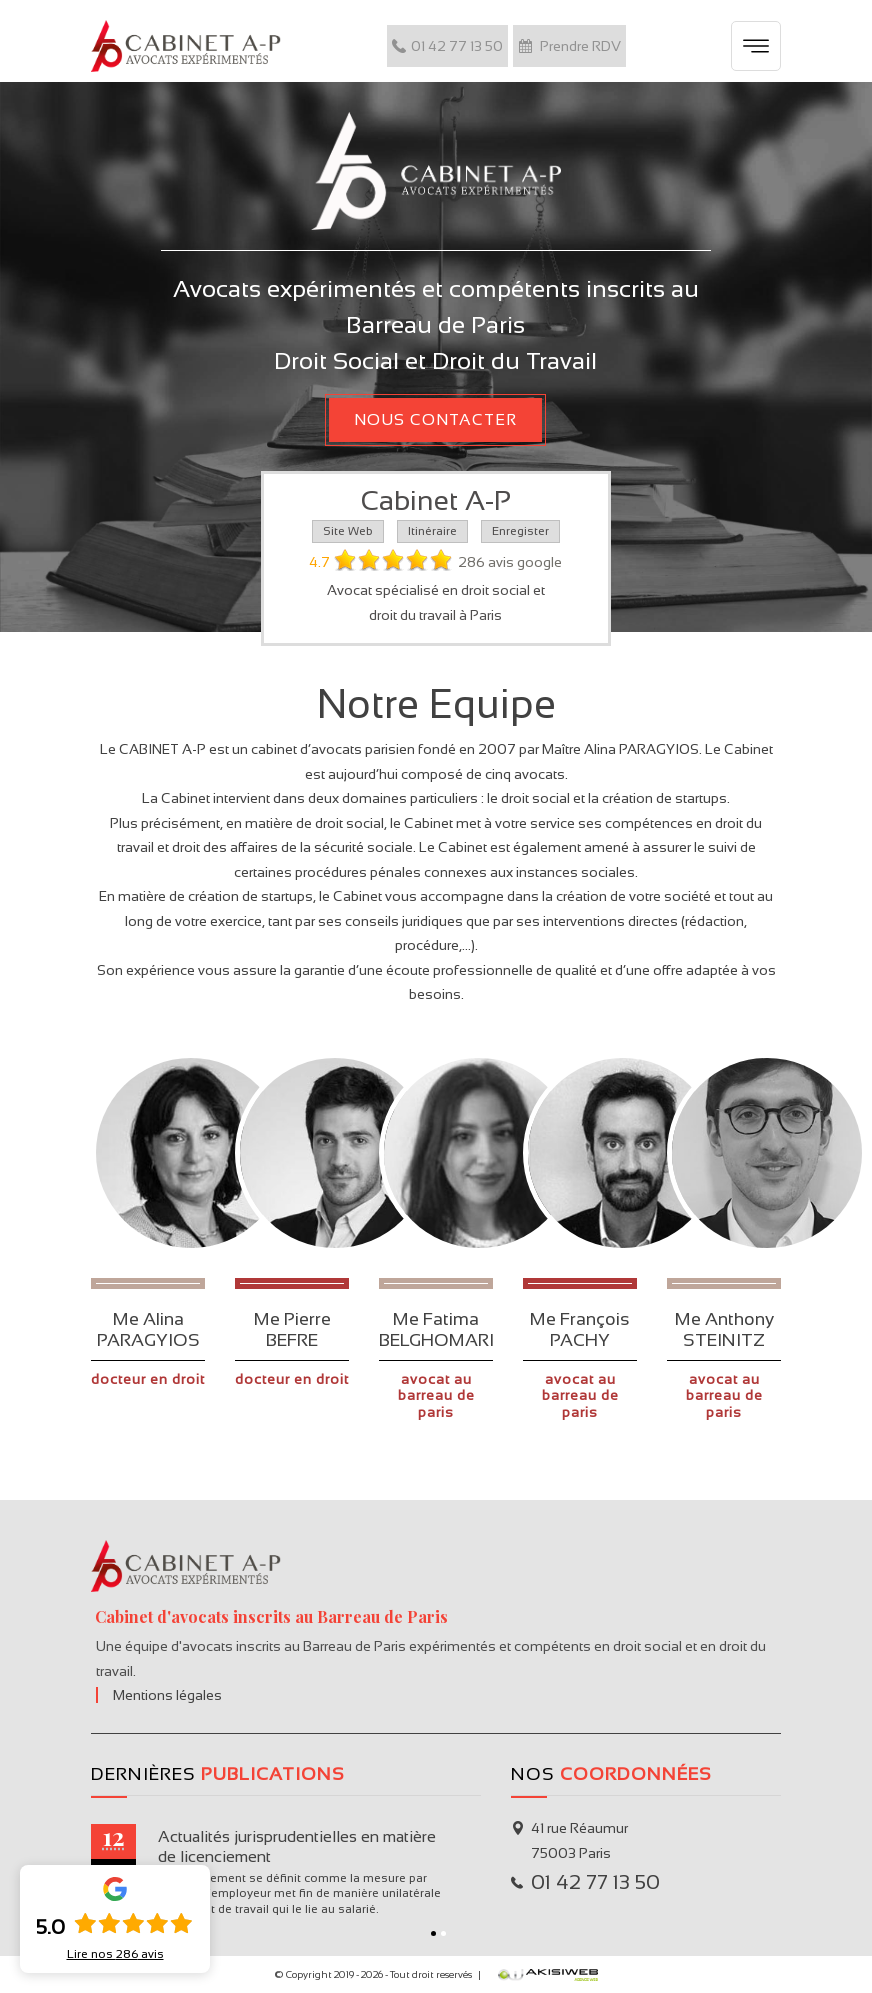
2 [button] (443, 1933)
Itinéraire (432, 531)
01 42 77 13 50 (447, 46)
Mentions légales (167, 1695)
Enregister (520, 531)
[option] (286, 1871)
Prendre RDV (569, 46)
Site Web (348, 531)
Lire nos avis (115, 1954)
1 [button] (433, 1933)
